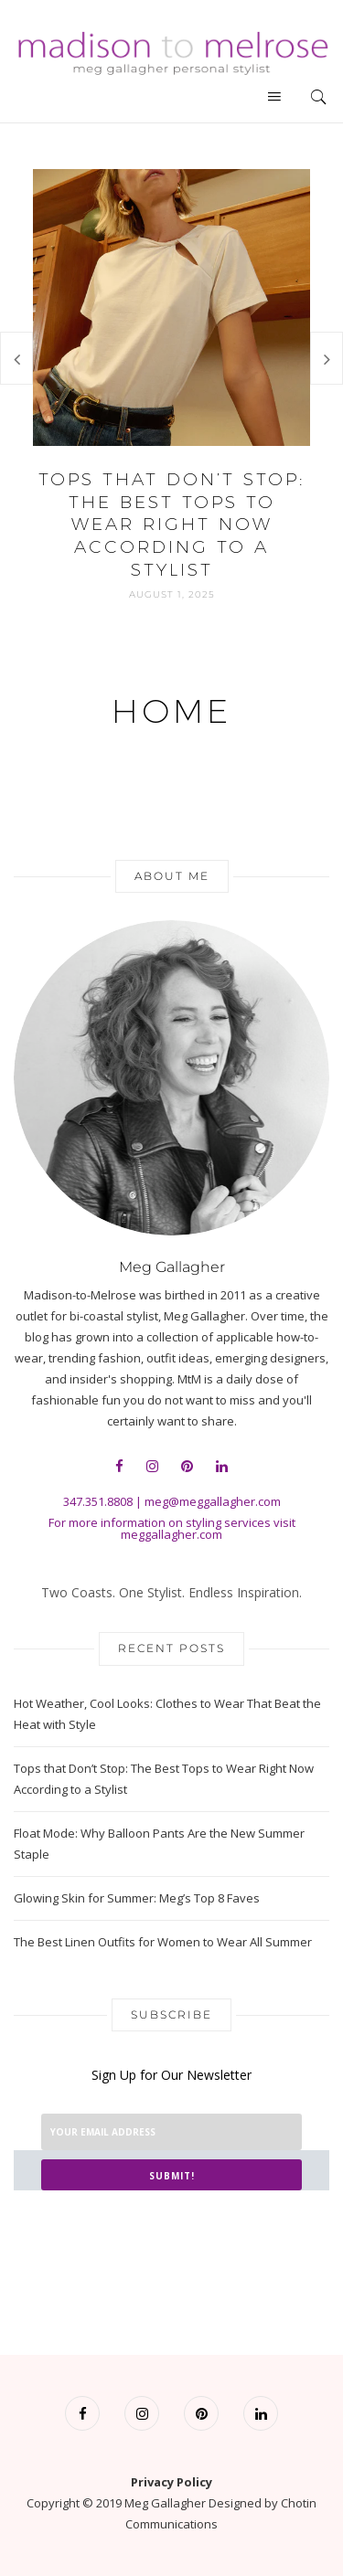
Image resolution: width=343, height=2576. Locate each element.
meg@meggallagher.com (213, 1501)
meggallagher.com (171, 1534)
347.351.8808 (98, 1501)
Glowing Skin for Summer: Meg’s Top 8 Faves (137, 1898)
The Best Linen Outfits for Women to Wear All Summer (163, 1942)
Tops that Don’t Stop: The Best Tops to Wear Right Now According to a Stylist (171, 524)
